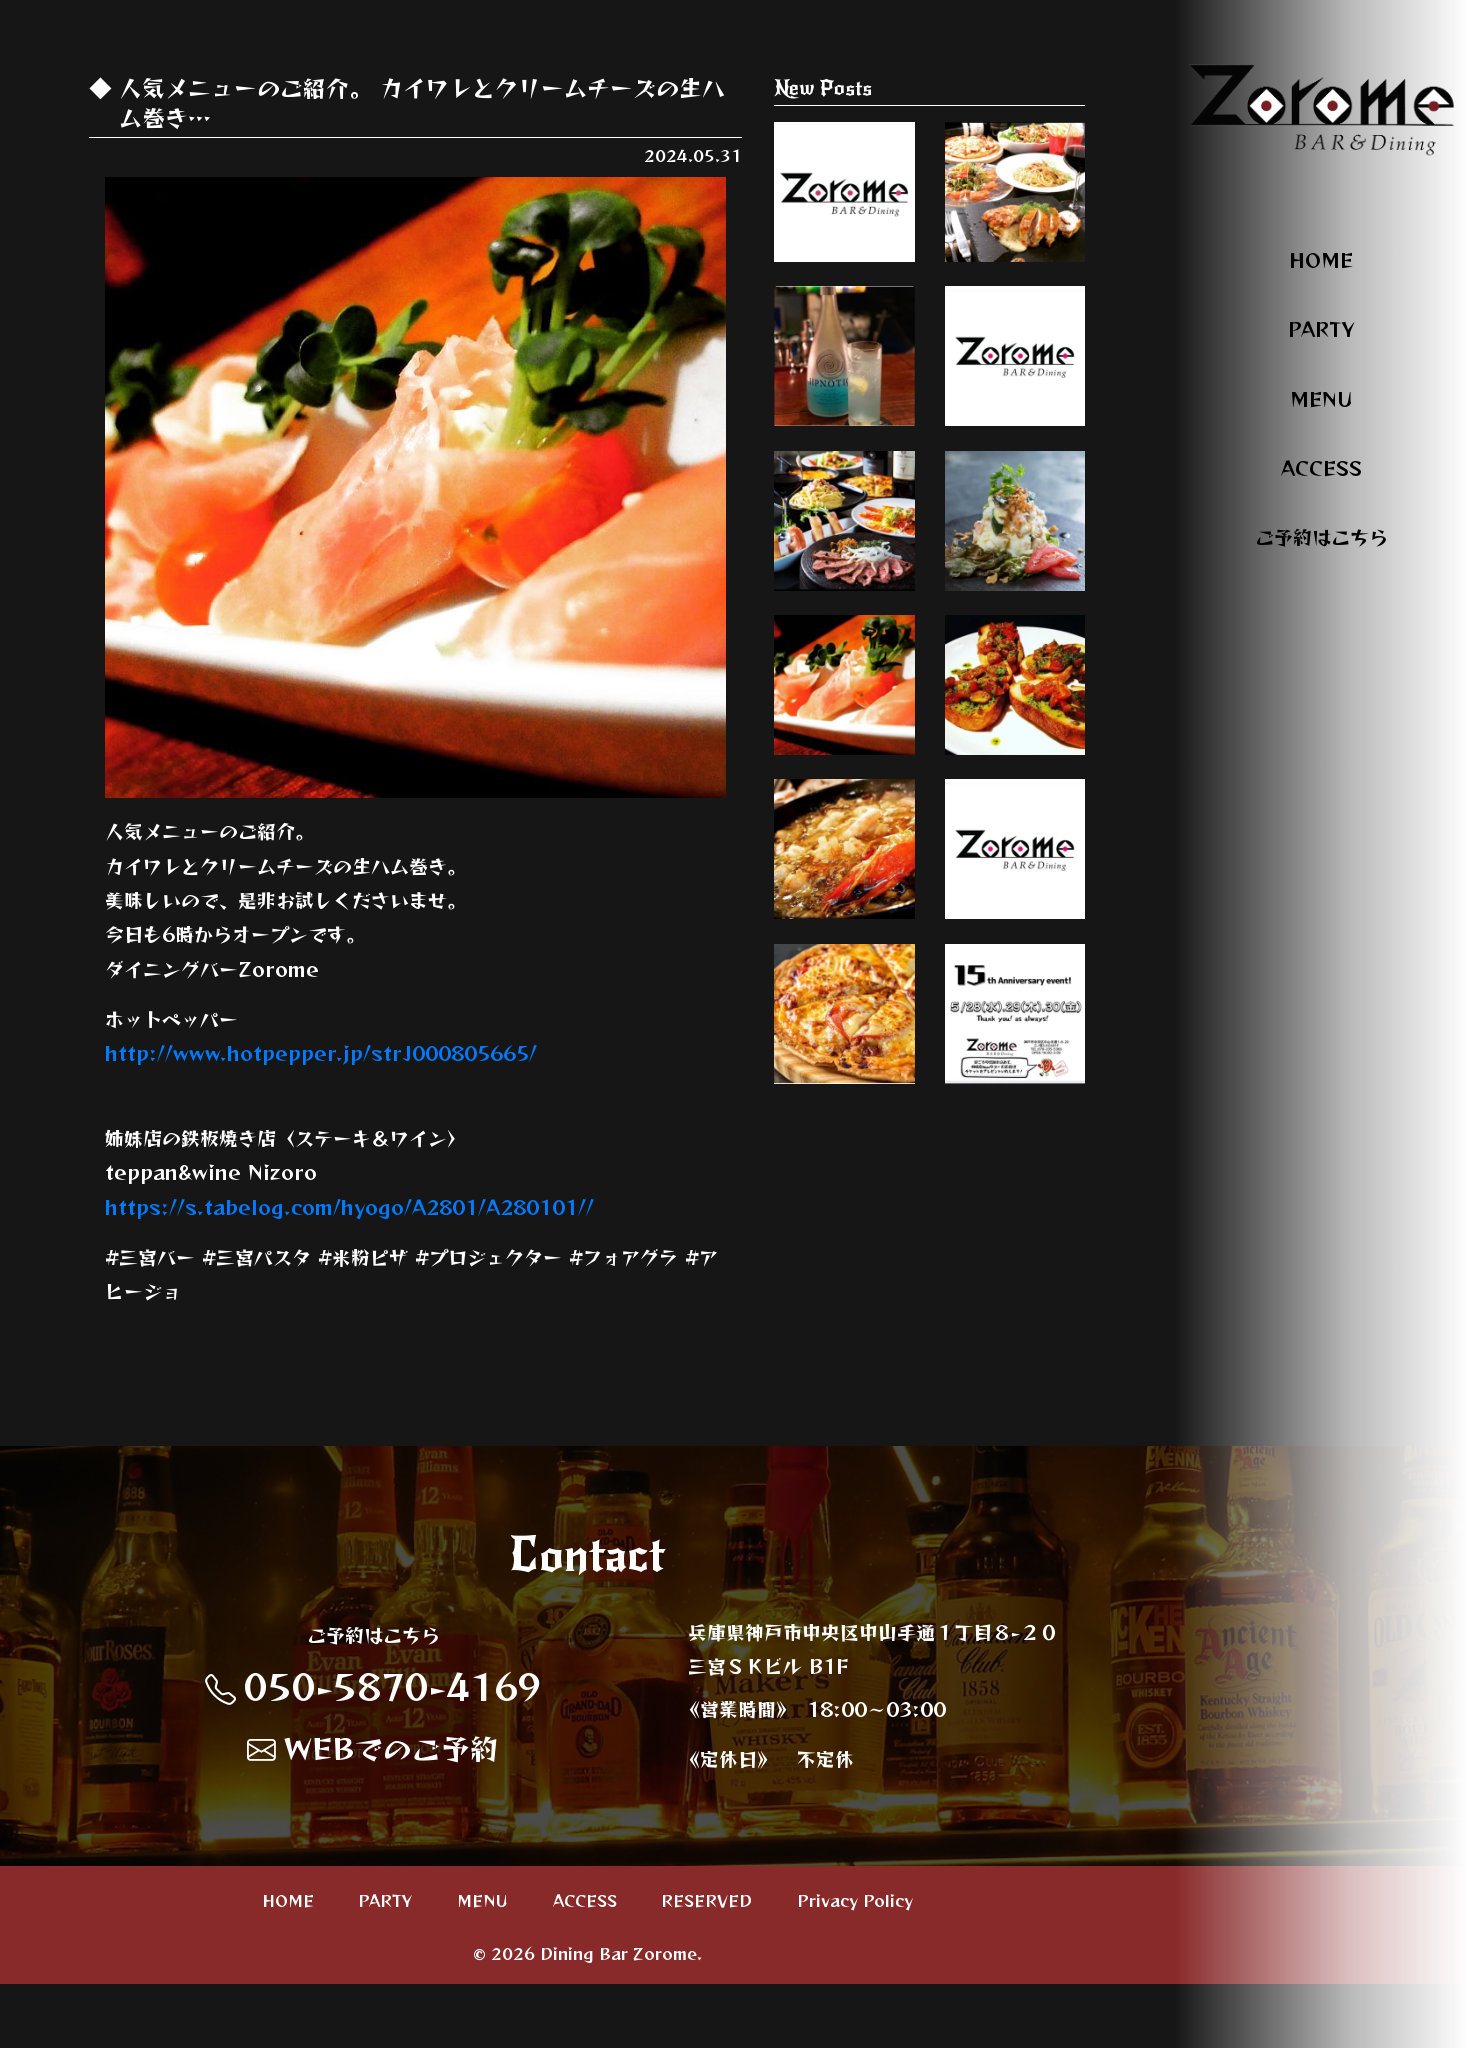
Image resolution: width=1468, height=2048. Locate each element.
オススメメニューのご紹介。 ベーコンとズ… (1015, 651)
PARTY (1321, 328)
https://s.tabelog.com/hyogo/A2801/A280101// (349, 1206)
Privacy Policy (855, 1964)
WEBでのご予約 (373, 1812)
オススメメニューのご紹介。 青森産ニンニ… (844, 1083)
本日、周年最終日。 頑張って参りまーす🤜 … (1015, 1300)
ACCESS (1321, 467)
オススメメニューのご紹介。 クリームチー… (844, 867)
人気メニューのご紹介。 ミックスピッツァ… (844, 1309)
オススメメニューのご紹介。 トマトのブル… (1015, 867)
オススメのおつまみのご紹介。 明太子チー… (844, 218)
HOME (1321, 259)
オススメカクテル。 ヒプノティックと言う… (844, 434)
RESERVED (706, 1964)
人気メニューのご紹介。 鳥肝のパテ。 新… (1015, 434)
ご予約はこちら (1321, 536)
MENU (1321, 398)
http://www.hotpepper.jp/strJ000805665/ (321, 1052)
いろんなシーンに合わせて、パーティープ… (1015, 218)
